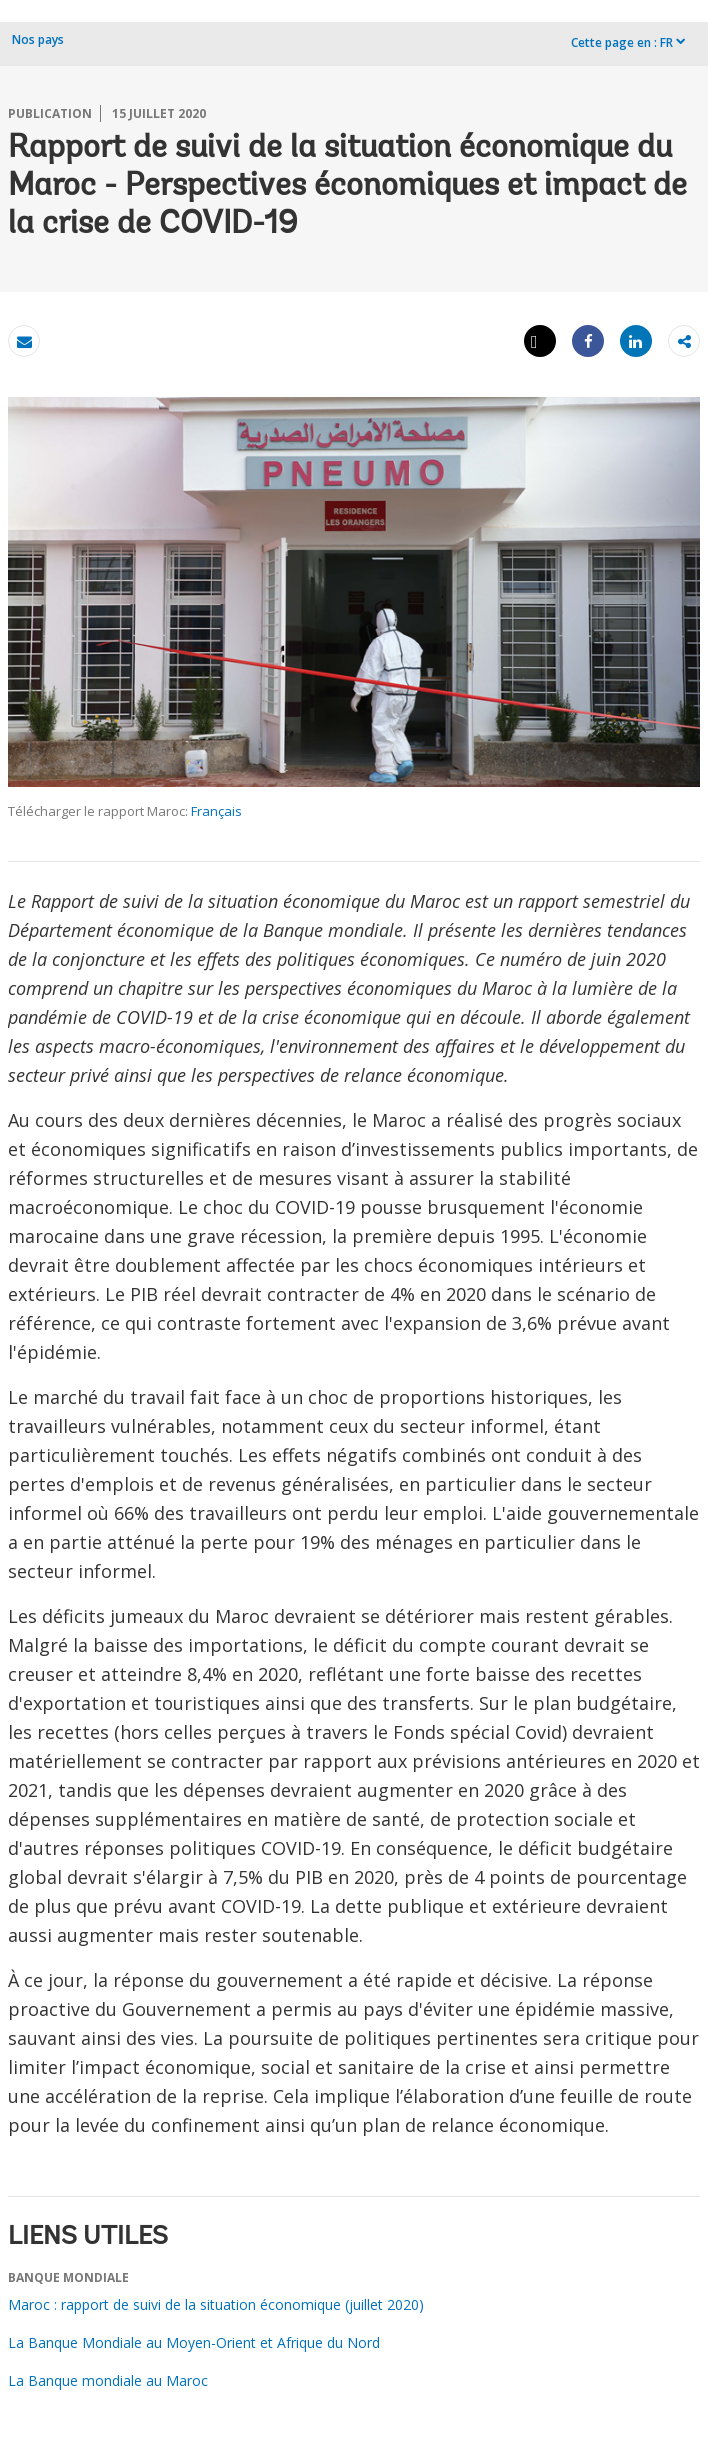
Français (216, 811)
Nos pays (38, 39)
